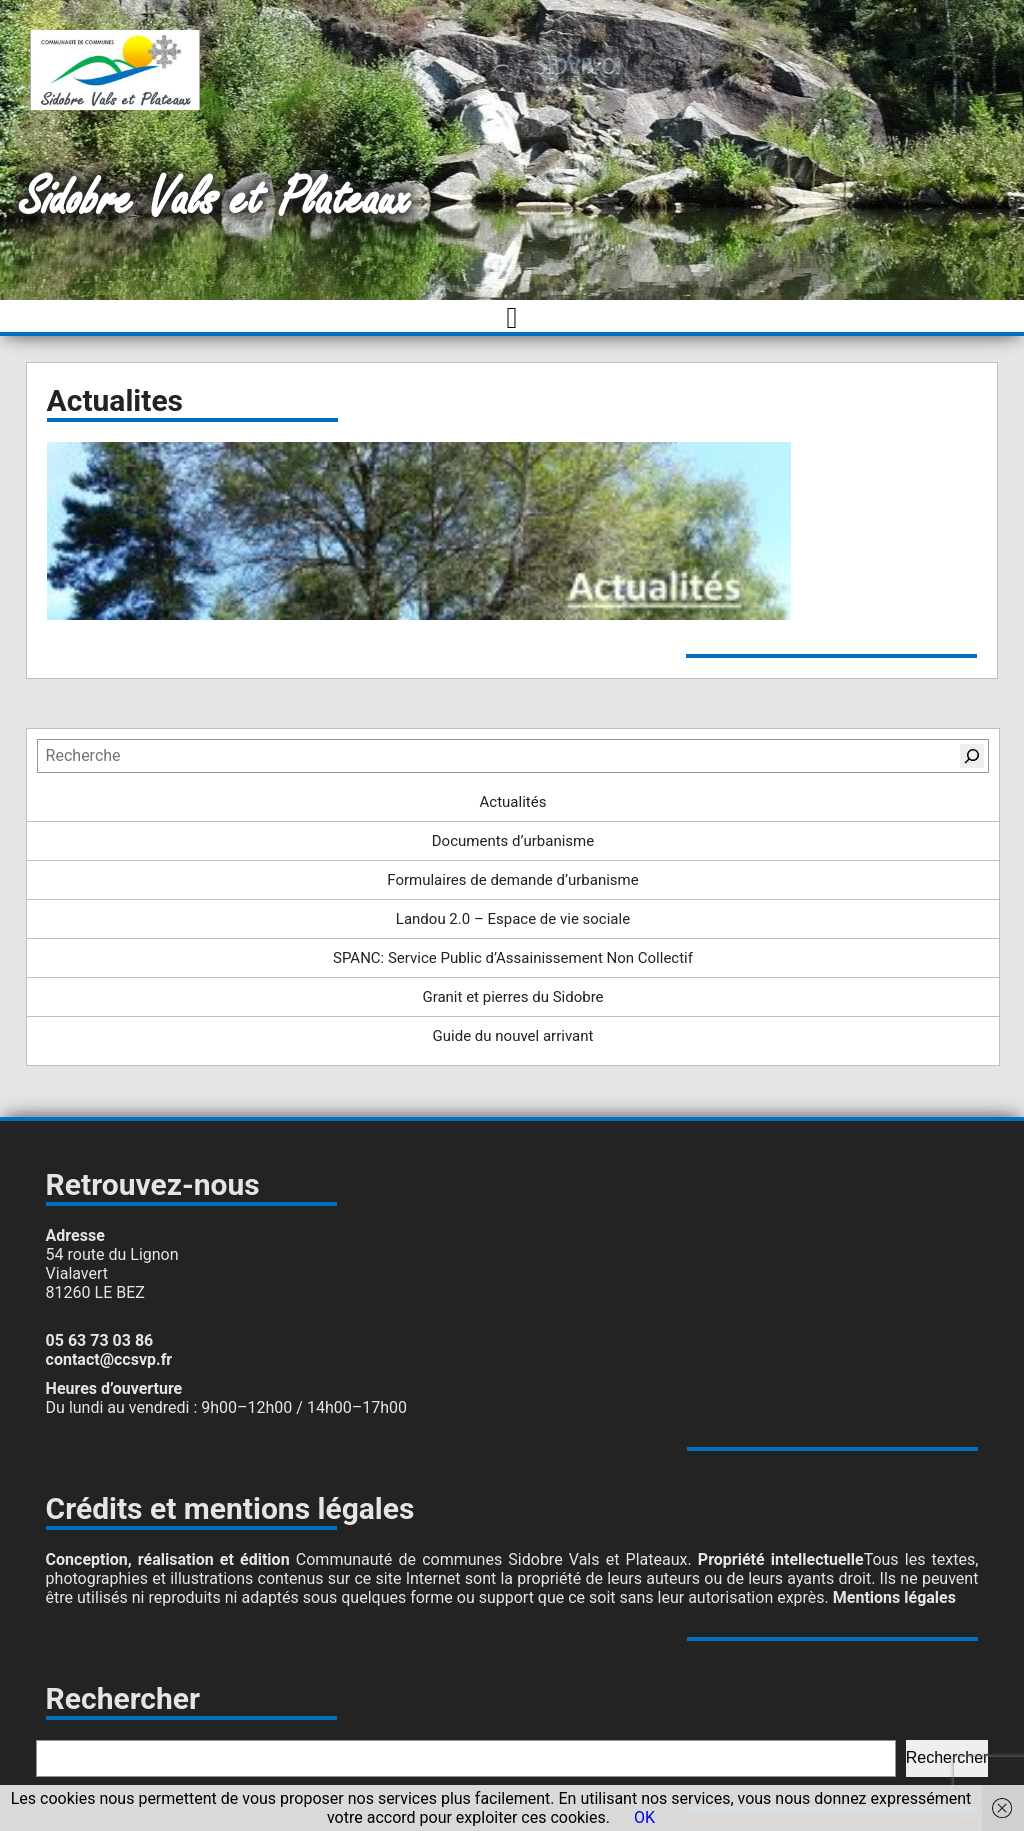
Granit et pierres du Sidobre (512, 997)
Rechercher (947, 1757)
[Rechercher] (972, 756)
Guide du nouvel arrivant (513, 1036)
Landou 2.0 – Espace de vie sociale (513, 919)
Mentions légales (894, 1597)
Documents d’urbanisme (513, 841)
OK (644, 1817)
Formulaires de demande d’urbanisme (512, 880)
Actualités (513, 802)
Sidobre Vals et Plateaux (215, 199)
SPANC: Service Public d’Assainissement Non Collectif (513, 958)
